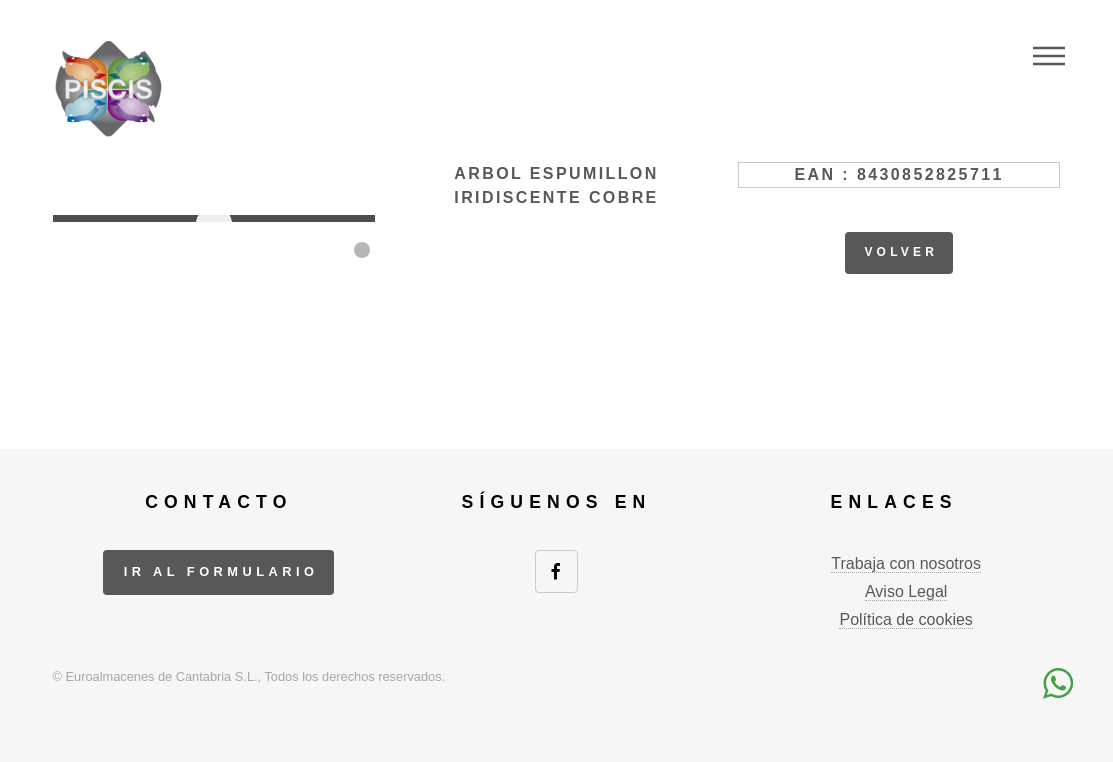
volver (901, 252)
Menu (1049, 56)
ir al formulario (221, 571)
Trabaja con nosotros (906, 563)
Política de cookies (905, 619)
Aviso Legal (906, 591)
